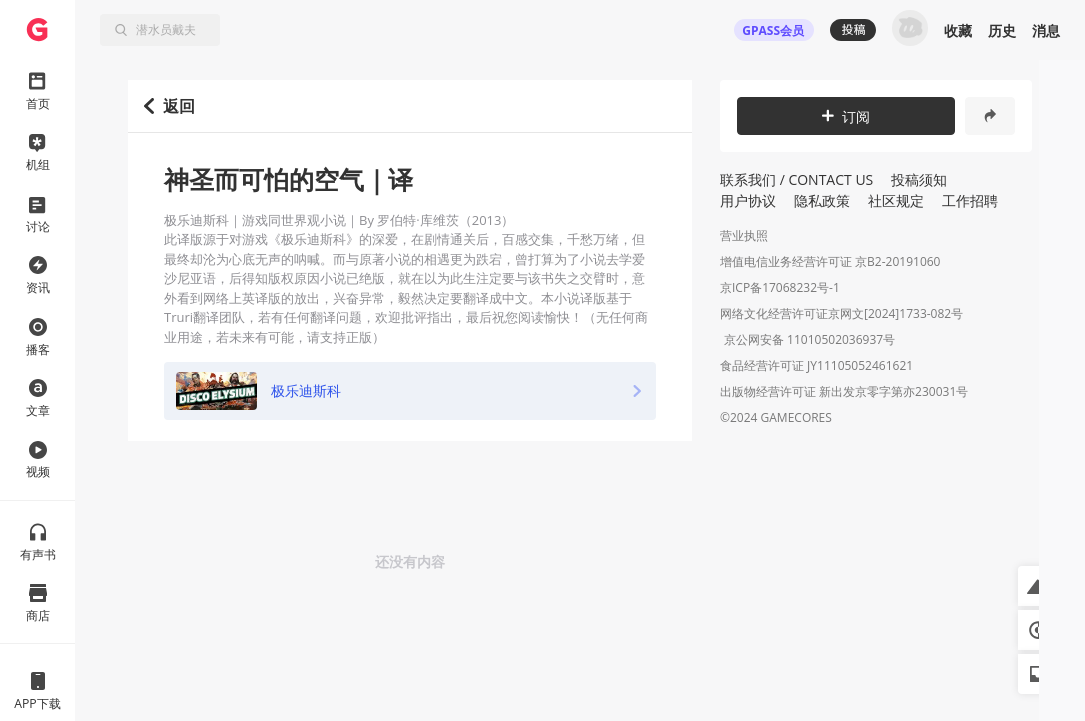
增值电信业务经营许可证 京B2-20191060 (830, 261)
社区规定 (896, 200)
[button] (1038, 586)
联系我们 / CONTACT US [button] (796, 179)
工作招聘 (970, 200)
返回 (169, 106)
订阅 (846, 116)
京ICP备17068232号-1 (780, 287)
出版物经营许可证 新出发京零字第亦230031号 (844, 393)
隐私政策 (822, 200)
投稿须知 (919, 179)
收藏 (958, 30)
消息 (1046, 30)
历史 (1002, 30)
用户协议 (748, 200)
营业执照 (744, 235)
